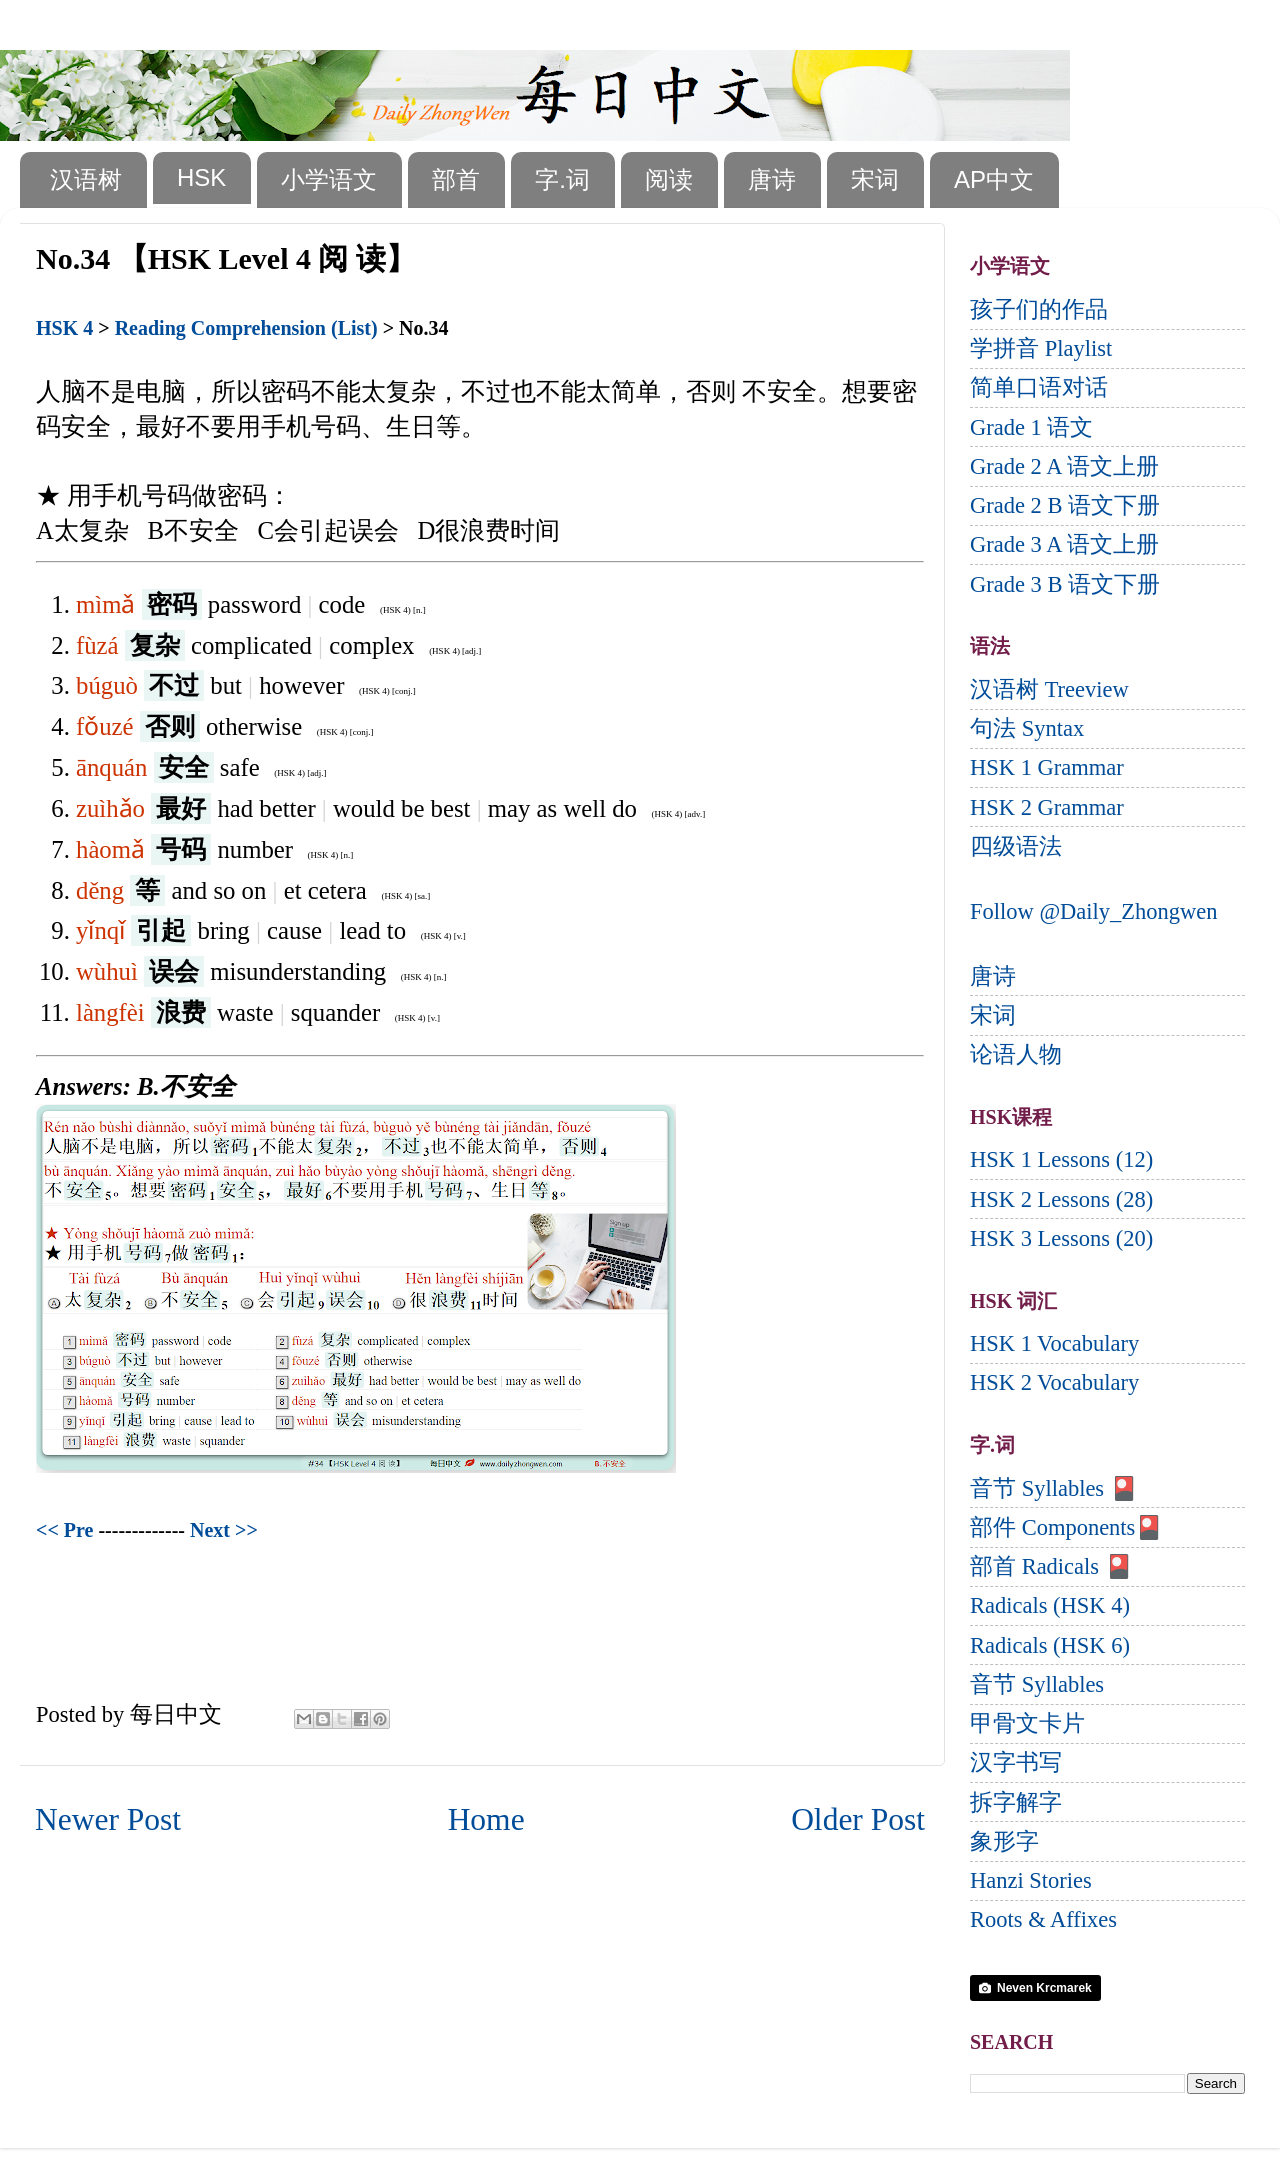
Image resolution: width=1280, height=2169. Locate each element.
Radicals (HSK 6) (1050, 1645)
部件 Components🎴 (1066, 1527)
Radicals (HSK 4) (1050, 1605)
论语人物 (1016, 1054)
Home (486, 1819)
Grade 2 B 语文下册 (1065, 505)
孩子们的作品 (1039, 309)
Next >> (224, 1530)
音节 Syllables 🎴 (1054, 1488)
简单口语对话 (1039, 387)
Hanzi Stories (1031, 1880)
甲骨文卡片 (1027, 1723)
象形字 (1004, 1841)
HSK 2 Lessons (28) (1061, 1199)
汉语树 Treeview (1049, 689)
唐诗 (772, 179)
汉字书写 (1016, 1762)
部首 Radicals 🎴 (1051, 1566)
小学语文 (329, 179)
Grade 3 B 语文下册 (1065, 584)
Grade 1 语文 (1031, 427)
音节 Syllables (1037, 1684)
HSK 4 (64, 328)
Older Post (858, 1819)
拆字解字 (1016, 1802)
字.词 (562, 179)
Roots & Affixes (1043, 1919)
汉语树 (86, 179)
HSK (201, 177)
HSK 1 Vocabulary (1054, 1343)
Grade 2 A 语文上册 (1064, 466)
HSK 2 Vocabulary (1054, 1382)
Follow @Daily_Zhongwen (1094, 911)
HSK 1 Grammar (1047, 767)
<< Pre (64, 1530)
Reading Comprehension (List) (246, 328)
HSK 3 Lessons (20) (1061, 1238)
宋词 (875, 179)
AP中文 (994, 179)
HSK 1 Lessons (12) (1061, 1159)
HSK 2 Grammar (1047, 807)
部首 (456, 179)
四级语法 (1016, 846)
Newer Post (108, 1819)
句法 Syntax (1027, 728)
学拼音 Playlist (1041, 348)
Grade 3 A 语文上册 (1064, 544)
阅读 (669, 179)
